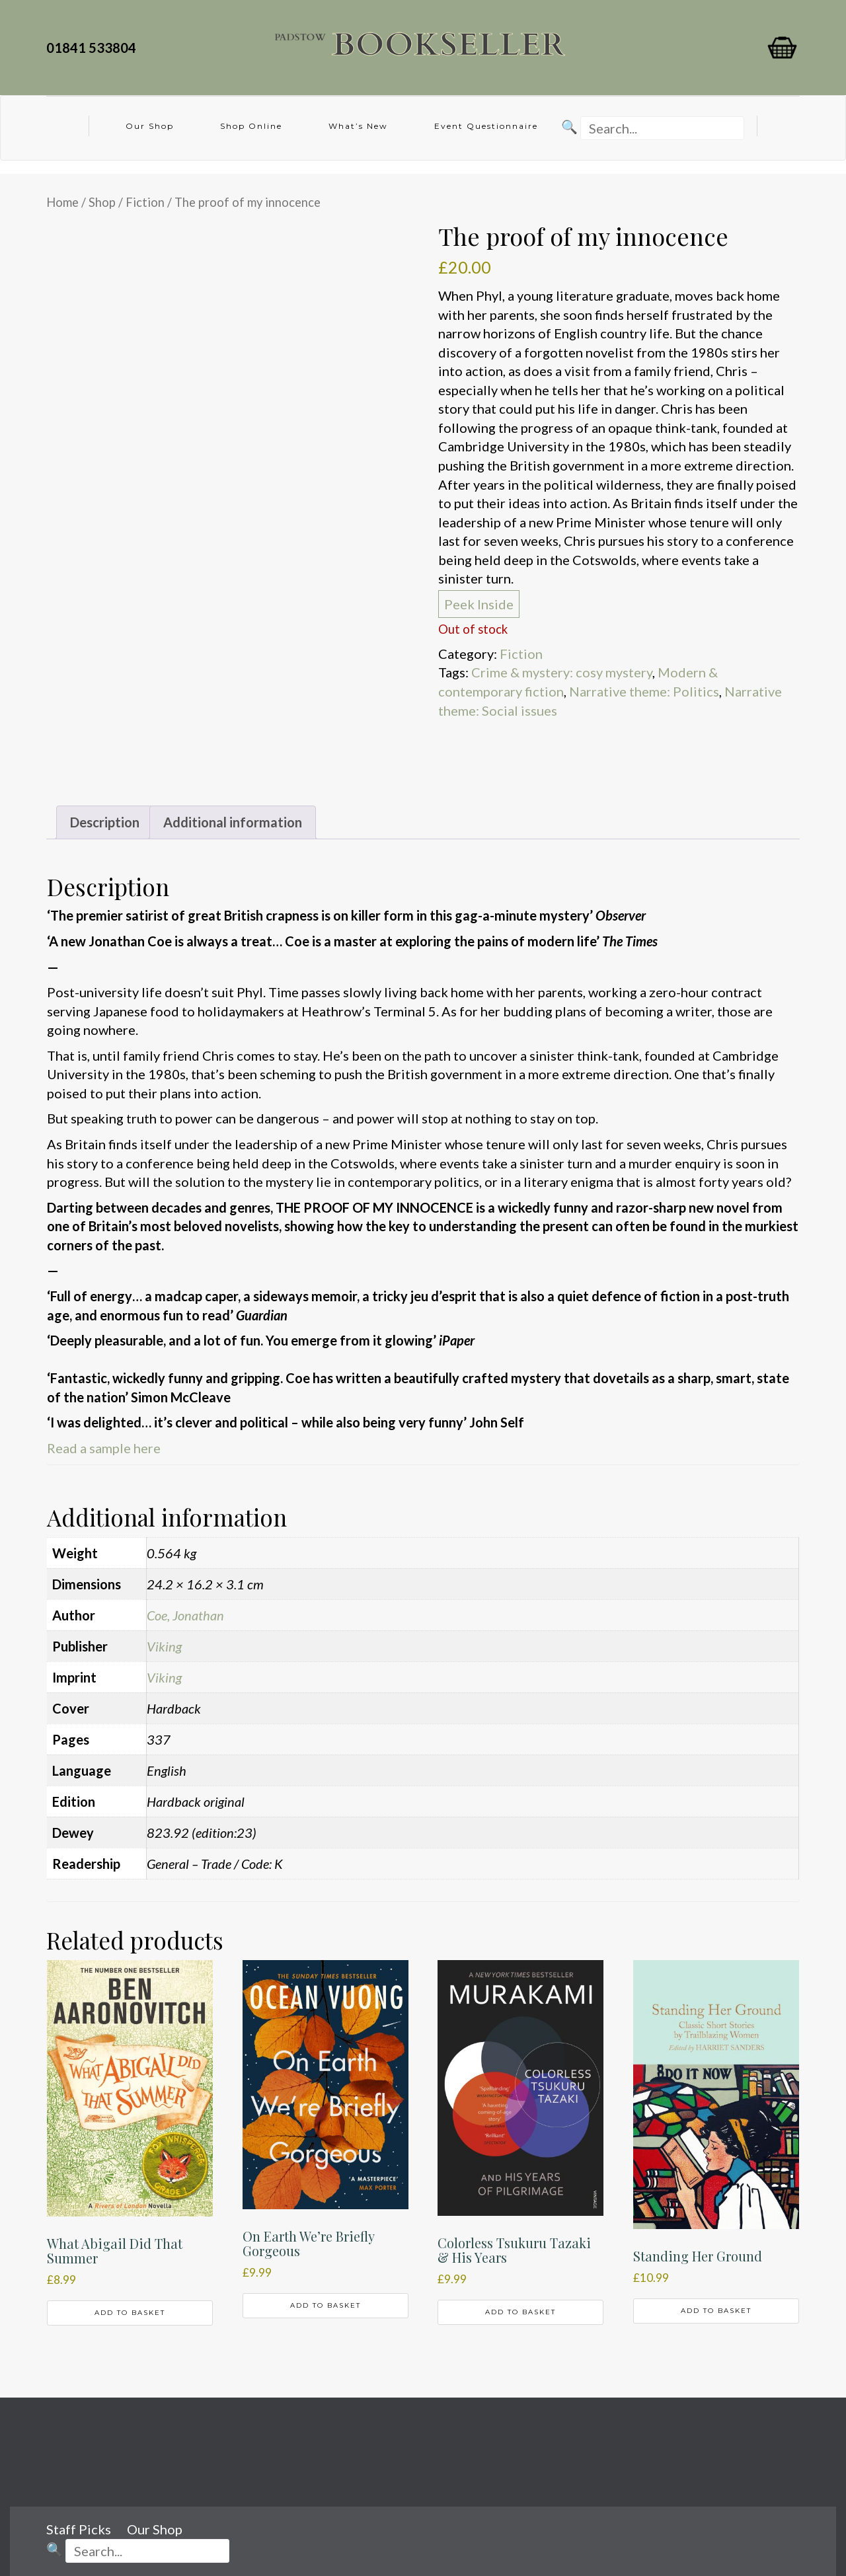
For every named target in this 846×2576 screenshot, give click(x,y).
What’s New (358, 126)
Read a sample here (104, 1448)
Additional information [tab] (232, 822)
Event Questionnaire (486, 126)
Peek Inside (479, 604)
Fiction (145, 202)
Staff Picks (78, 2529)
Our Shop (150, 126)
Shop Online (251, 126)
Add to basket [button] (130, 2312)
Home (62, 202)
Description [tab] (104, 822)
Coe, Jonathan (185, 1615)
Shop (102, 202)
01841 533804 (93, 48)
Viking (164, 1646)
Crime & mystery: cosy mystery (561, 672)
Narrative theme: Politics (644, 691)
